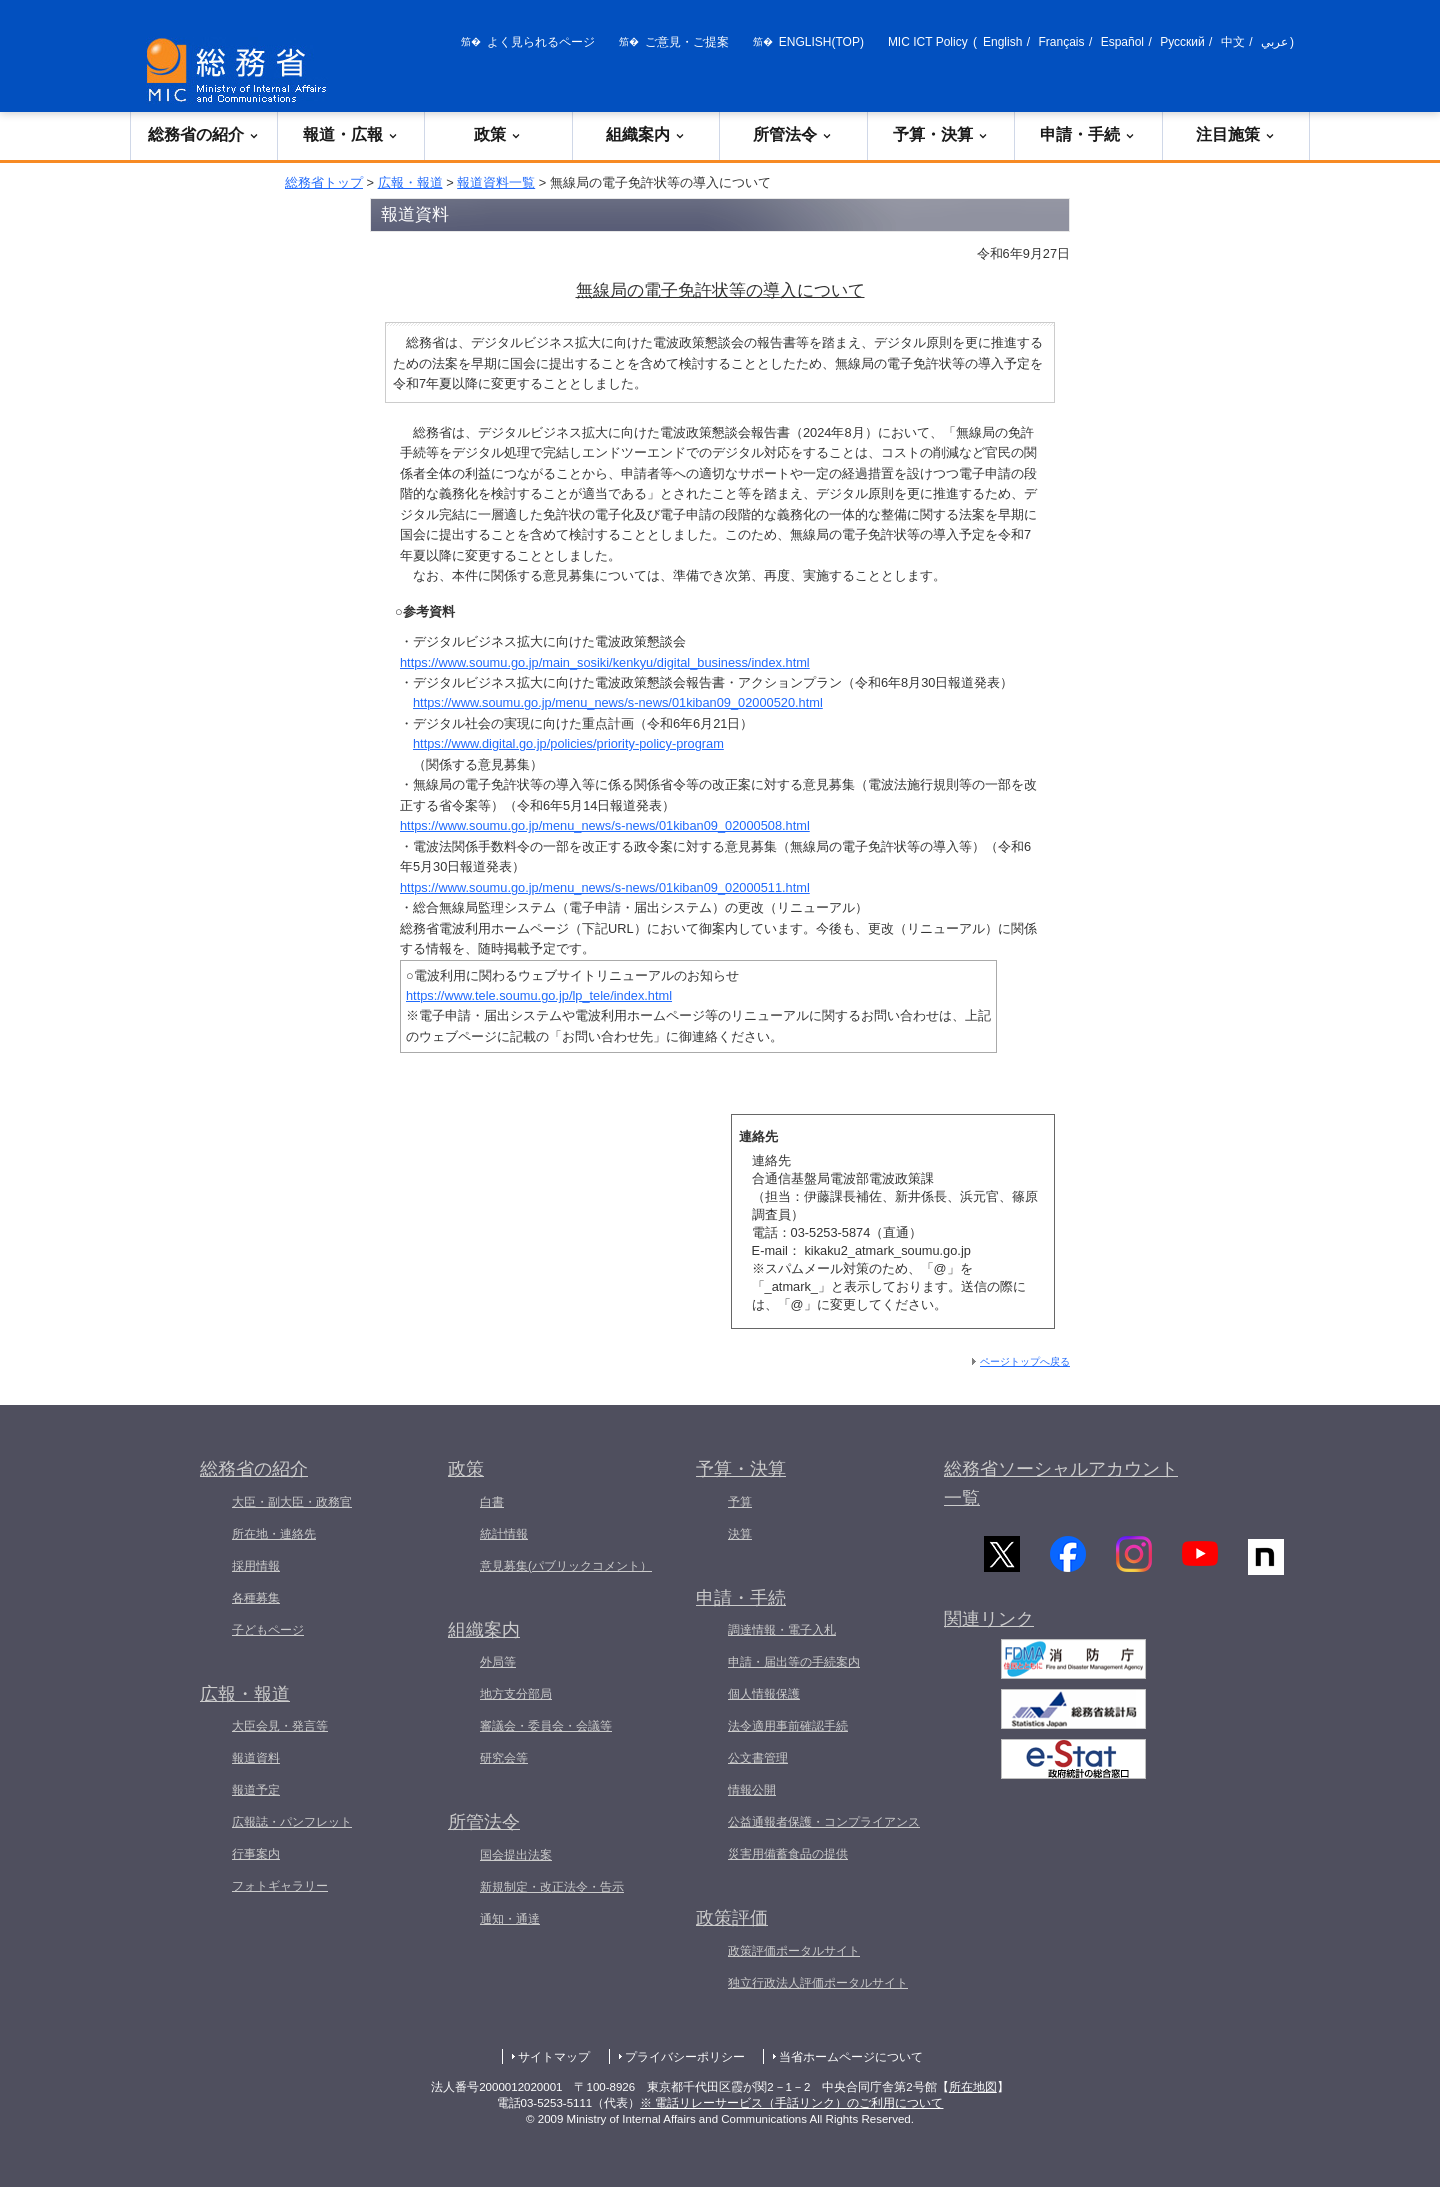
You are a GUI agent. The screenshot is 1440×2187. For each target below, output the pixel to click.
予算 (740, 1502)
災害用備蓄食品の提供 (788, 1854)
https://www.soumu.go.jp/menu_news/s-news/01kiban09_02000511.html (605, 887)
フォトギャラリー (280, 1886)
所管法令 (793, 134)
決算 (740, 1534)
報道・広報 (351, 134)
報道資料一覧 (496, 182)
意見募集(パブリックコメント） (566, 1566)
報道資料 (256, 1758)
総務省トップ (324, 182)
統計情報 (504, 1534)
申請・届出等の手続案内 (794, 1662)
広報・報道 (410, 182)
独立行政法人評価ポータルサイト (818, 1983)
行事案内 (256, 1854)
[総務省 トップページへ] (241, 70)
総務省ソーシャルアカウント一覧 (1061, 1483)
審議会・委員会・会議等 (546, 1726)
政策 (498, 134)
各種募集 (256, 1598)
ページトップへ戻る (1025, 1361)
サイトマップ (554, 2057)
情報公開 (752, 1790)
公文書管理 (758, 1758)
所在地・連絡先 (274, 1534)
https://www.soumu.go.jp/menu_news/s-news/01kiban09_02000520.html (618, 702)
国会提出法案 (516, 1855)
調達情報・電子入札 (782, 1630)
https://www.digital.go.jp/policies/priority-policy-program (568, 743)
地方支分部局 (516, 1694)
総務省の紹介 (204, 134)
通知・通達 (510, 1919)
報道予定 (256, 1790)
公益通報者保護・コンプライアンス (824, 1822)
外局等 (498, 1662)
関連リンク (989, 1624)
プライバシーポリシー (685, 2057)
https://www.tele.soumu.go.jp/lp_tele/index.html (539, 995)
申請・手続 (1088, 134)
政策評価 (732, 1918)
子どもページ (268, 1630)
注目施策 (1236, 134)
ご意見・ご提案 (687, 42)
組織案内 (646, 134)
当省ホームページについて (851, 2057)
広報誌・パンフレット (292, 1822)
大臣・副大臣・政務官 (292, 1502)
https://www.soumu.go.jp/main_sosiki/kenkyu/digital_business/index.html (605, 662)
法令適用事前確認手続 (788, 1726)
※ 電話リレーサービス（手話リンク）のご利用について (791, 2103)
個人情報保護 (764, 1694)
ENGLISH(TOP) (821, 42)
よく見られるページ (541, 42)
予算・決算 (941, 134)
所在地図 (973, 2087)
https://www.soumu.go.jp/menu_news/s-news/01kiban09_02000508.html (605, 825)
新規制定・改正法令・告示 (552, 1887)
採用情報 (256, 1566)
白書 (492, 1502)
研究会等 (504, 1758)
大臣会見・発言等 (280, 1726)
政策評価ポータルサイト (794, 1951)
